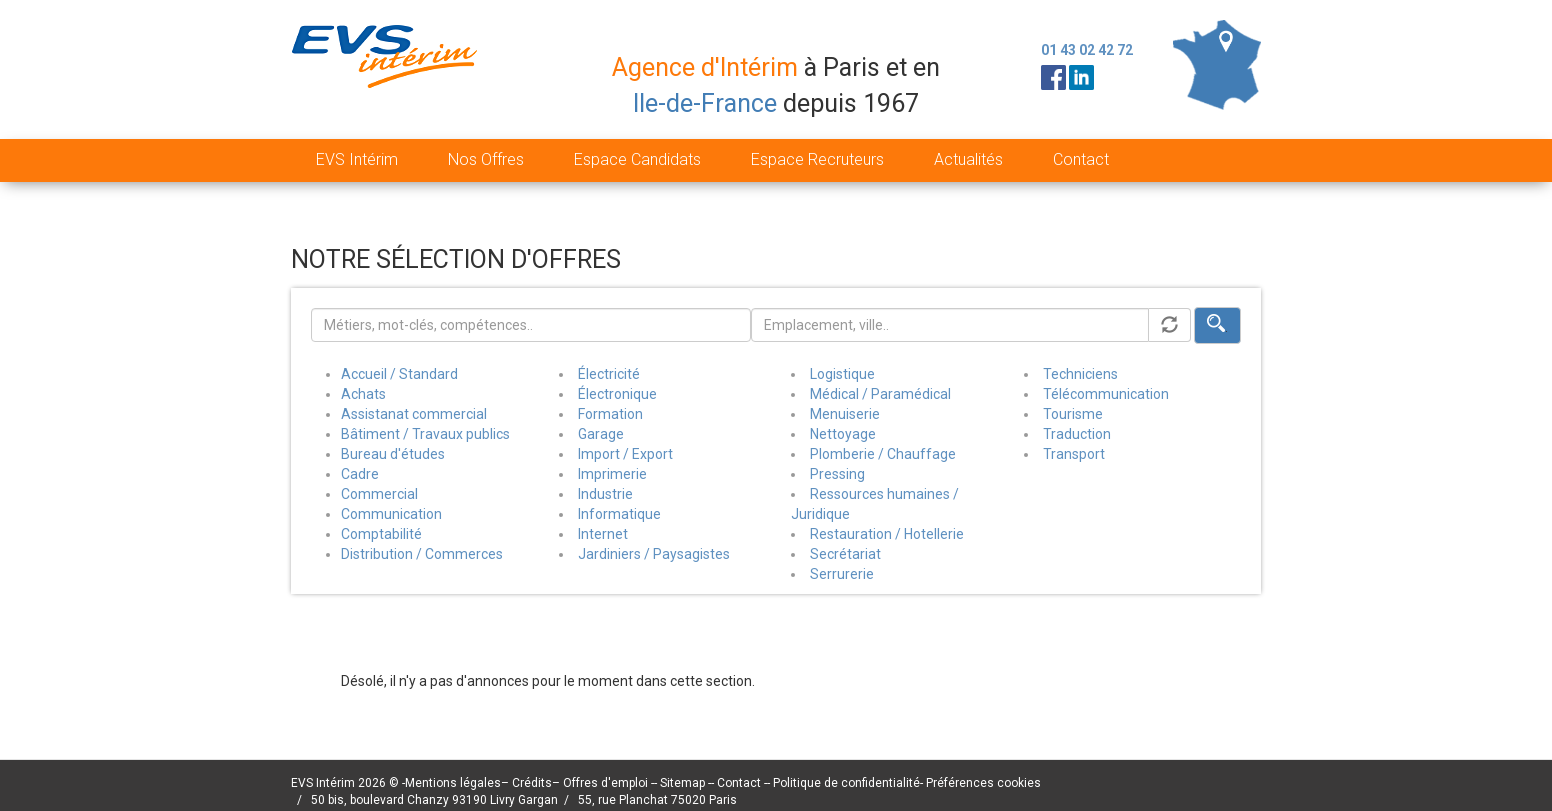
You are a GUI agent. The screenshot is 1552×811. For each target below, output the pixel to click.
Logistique (842, 374)
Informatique (619, 514)
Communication (391, 514)
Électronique (617, 394)
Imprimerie (612, 474)
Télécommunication (1106, 394)
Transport (1074, 454)
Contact (1081, 159)
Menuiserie (845, 414)
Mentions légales (453, 783)
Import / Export (625, 454)
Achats (363, 394)
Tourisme (1073, 414)
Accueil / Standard (399, 374)
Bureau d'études (393, 454)
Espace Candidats (637, 159)
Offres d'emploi (605, 783)
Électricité (609, 374)
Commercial (379, 494)
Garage (601, 434)
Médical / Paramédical (880, 394)
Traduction (1077, 434)
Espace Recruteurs (817, 159)
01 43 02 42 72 (1087, 50)
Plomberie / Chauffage (883, 454)
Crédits (532, 783)
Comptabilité (381, 534)
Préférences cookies (983, 783)
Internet (603, 534)
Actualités (968, 159)
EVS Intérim (357, 159)
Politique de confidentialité (846, 783)
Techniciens (1080, 374)
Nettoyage (843, 434)
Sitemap (684, 783)
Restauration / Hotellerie (887, 534)
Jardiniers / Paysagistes (654, 554)
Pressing (837, 474)
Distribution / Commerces (422, 554)
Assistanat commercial (414, 414)
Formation (610, 414)
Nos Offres (486, 159)
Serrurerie (842, 574)
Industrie (605, 494)
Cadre (360, 474)
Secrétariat (845, 554)
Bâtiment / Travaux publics (425, 434)
